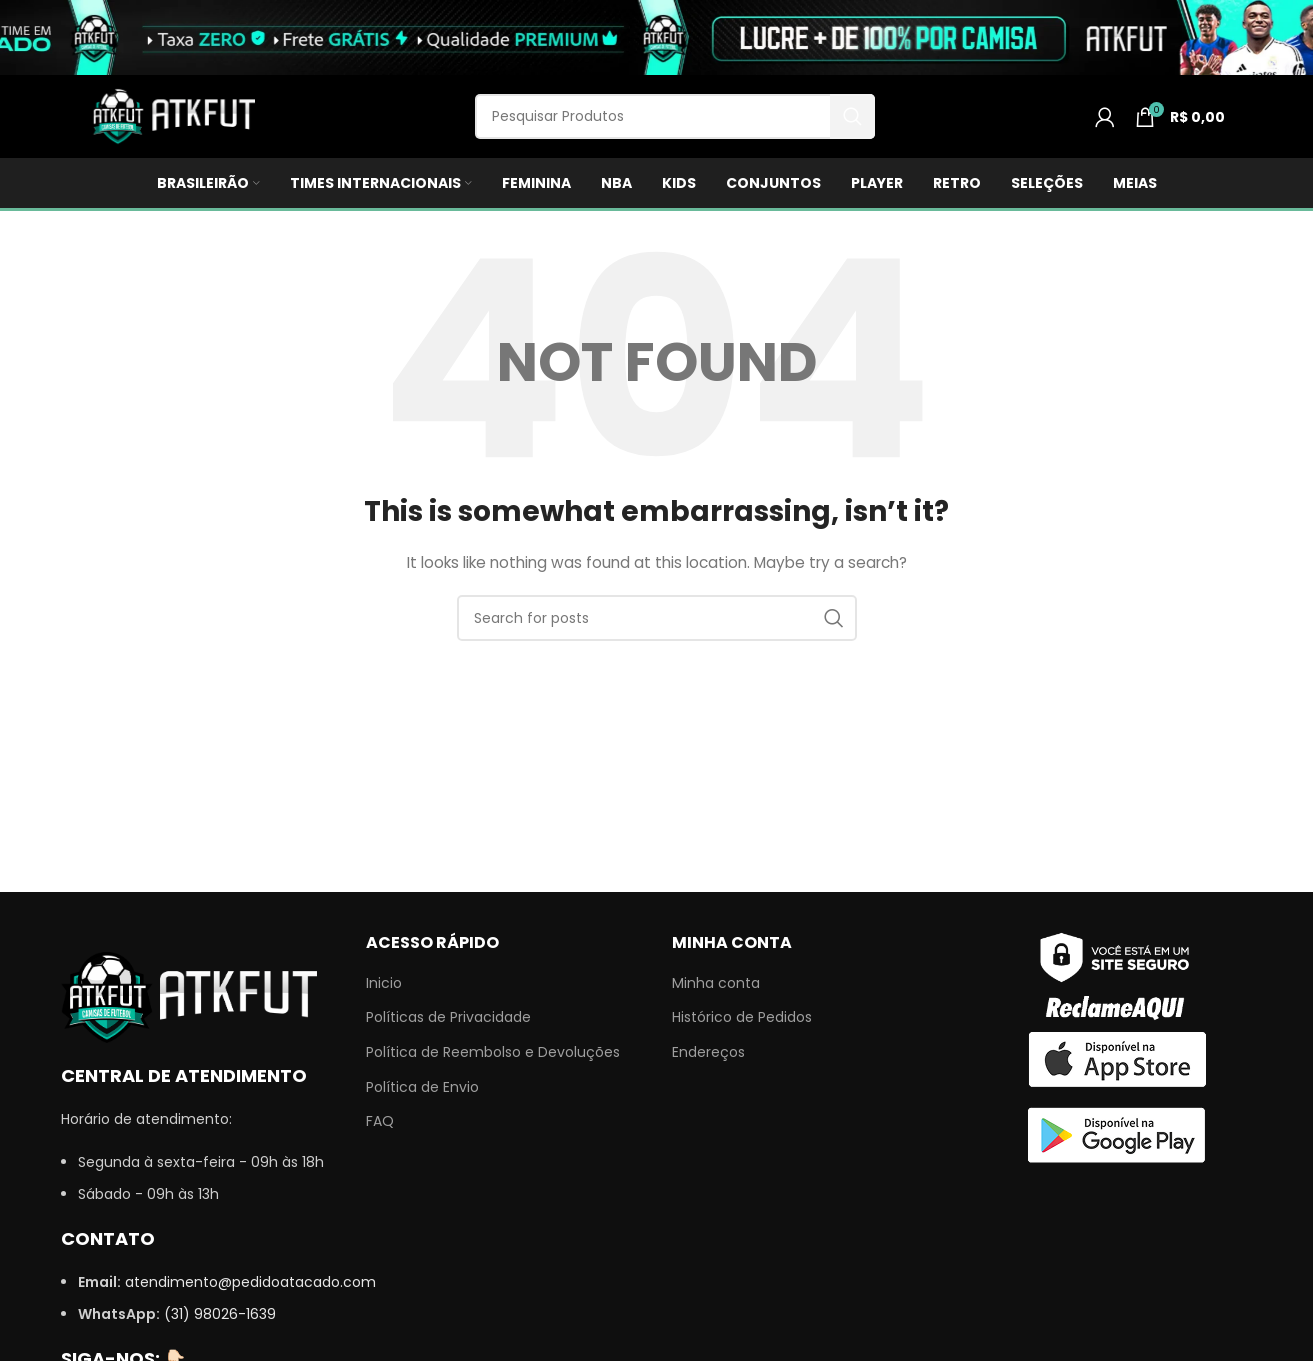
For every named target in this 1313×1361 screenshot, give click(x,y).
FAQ (380, 1121)
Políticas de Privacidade (448, 1017)
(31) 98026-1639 (220, 1314)
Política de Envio (422, 1087)
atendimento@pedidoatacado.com (250, 1282)
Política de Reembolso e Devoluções (493, 1052)
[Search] (675, 116)
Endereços (708, 1052)
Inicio (384, 983)
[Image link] (189, 996)
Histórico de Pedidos (742, 1017)
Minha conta (716, 983)
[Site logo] (171, 115)
